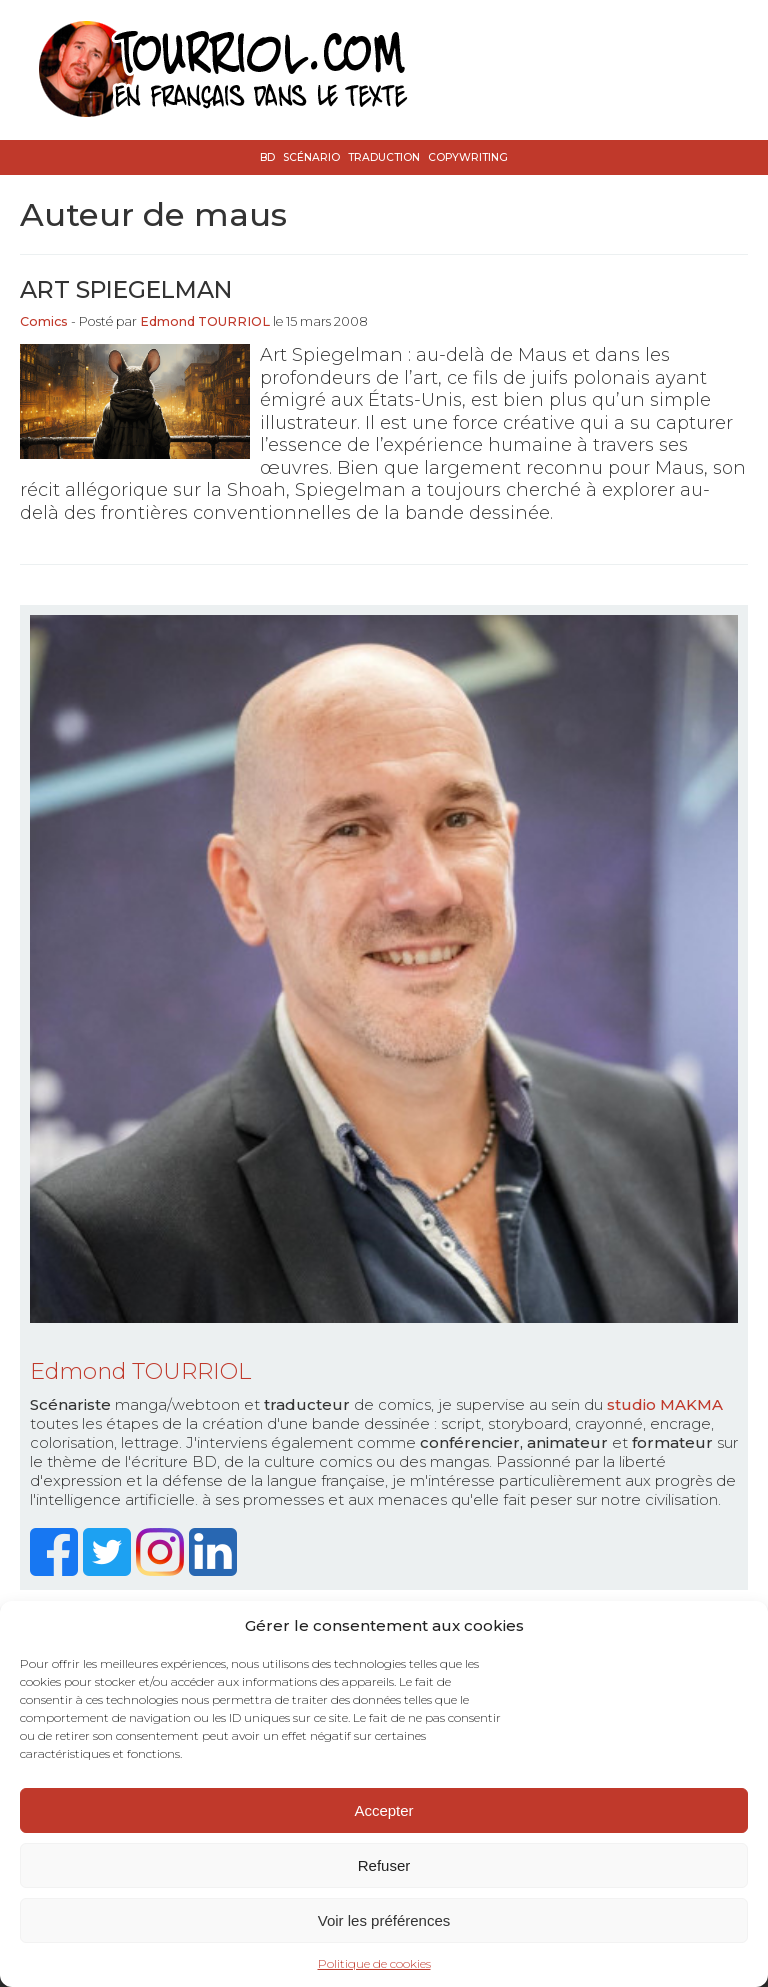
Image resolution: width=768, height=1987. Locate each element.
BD (267, 157)
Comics (44, 321)
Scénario (311, 157)
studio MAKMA (665, 1404)
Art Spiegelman (126, 289)
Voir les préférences (384, 1920)
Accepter (383, 1810)
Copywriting (468, 157)
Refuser (384, 1865)
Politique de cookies (374, 1963)
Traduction (384, 157)
